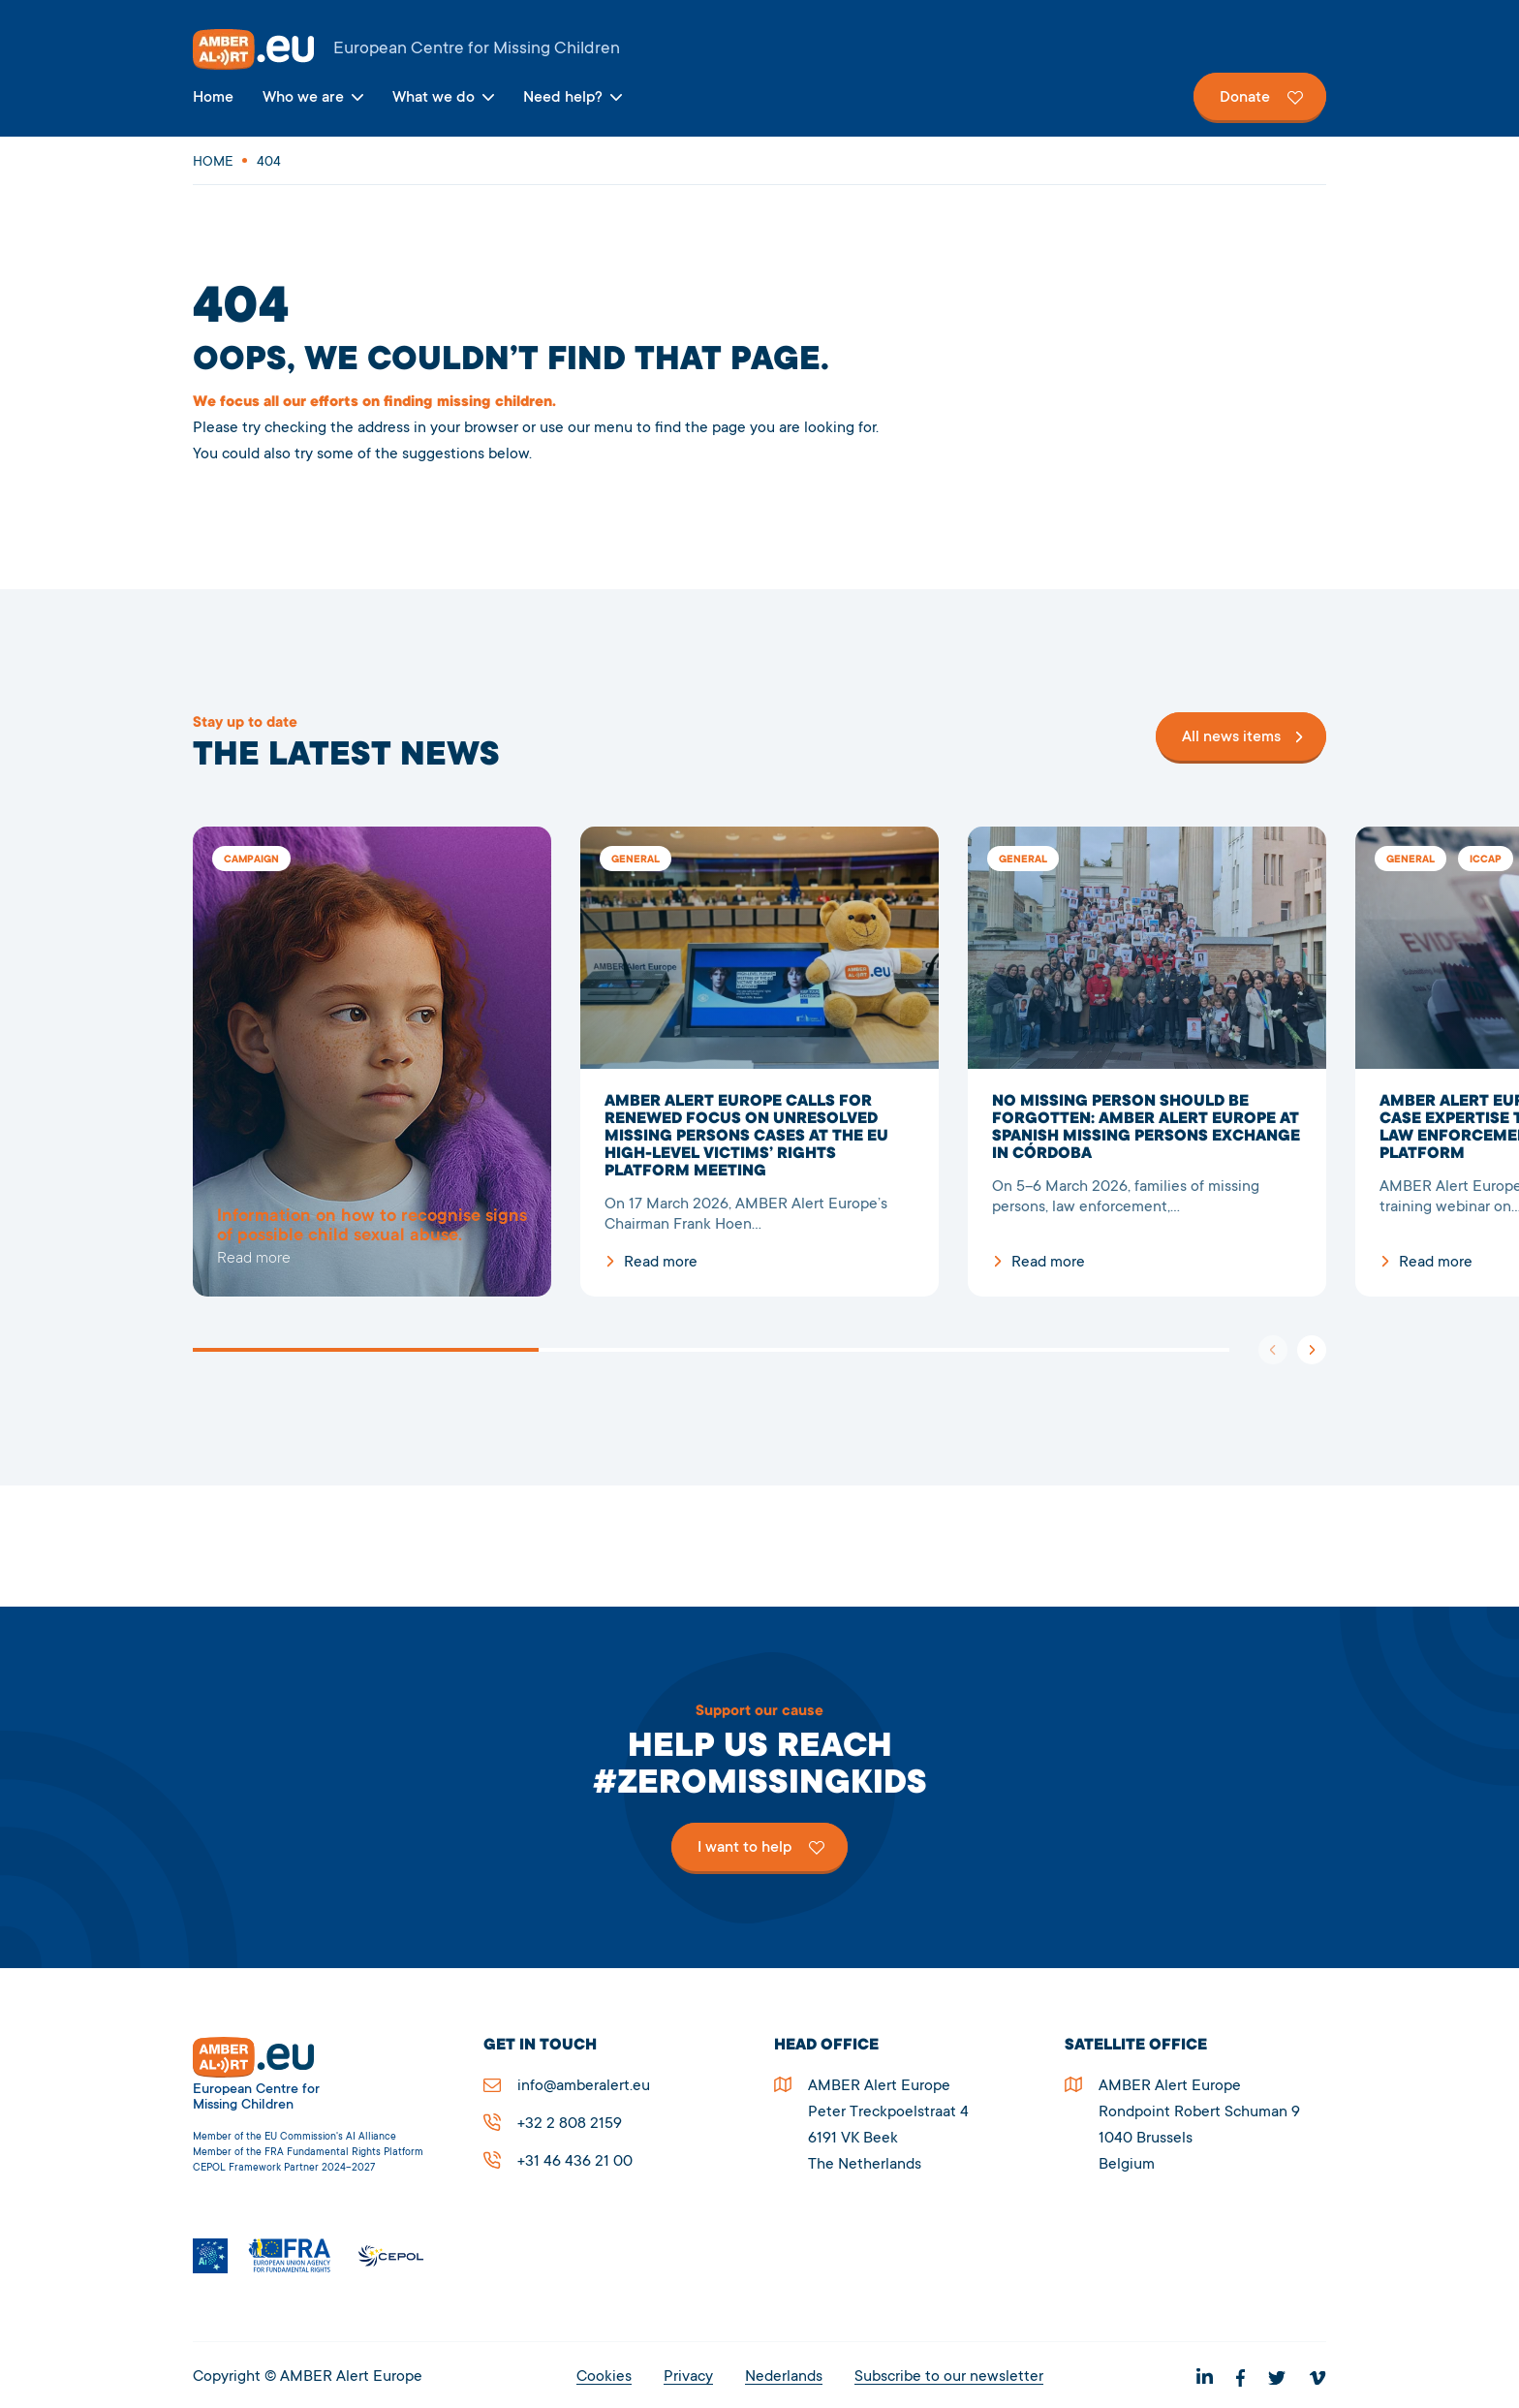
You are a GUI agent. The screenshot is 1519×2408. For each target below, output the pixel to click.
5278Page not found (372, 1062)
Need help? (563, 98)
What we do (433, 98)
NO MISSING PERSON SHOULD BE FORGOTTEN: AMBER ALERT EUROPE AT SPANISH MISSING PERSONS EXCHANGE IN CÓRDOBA (1147, 1062)
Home (213, 98)
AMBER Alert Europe (759, 49)
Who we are (303, 98)
